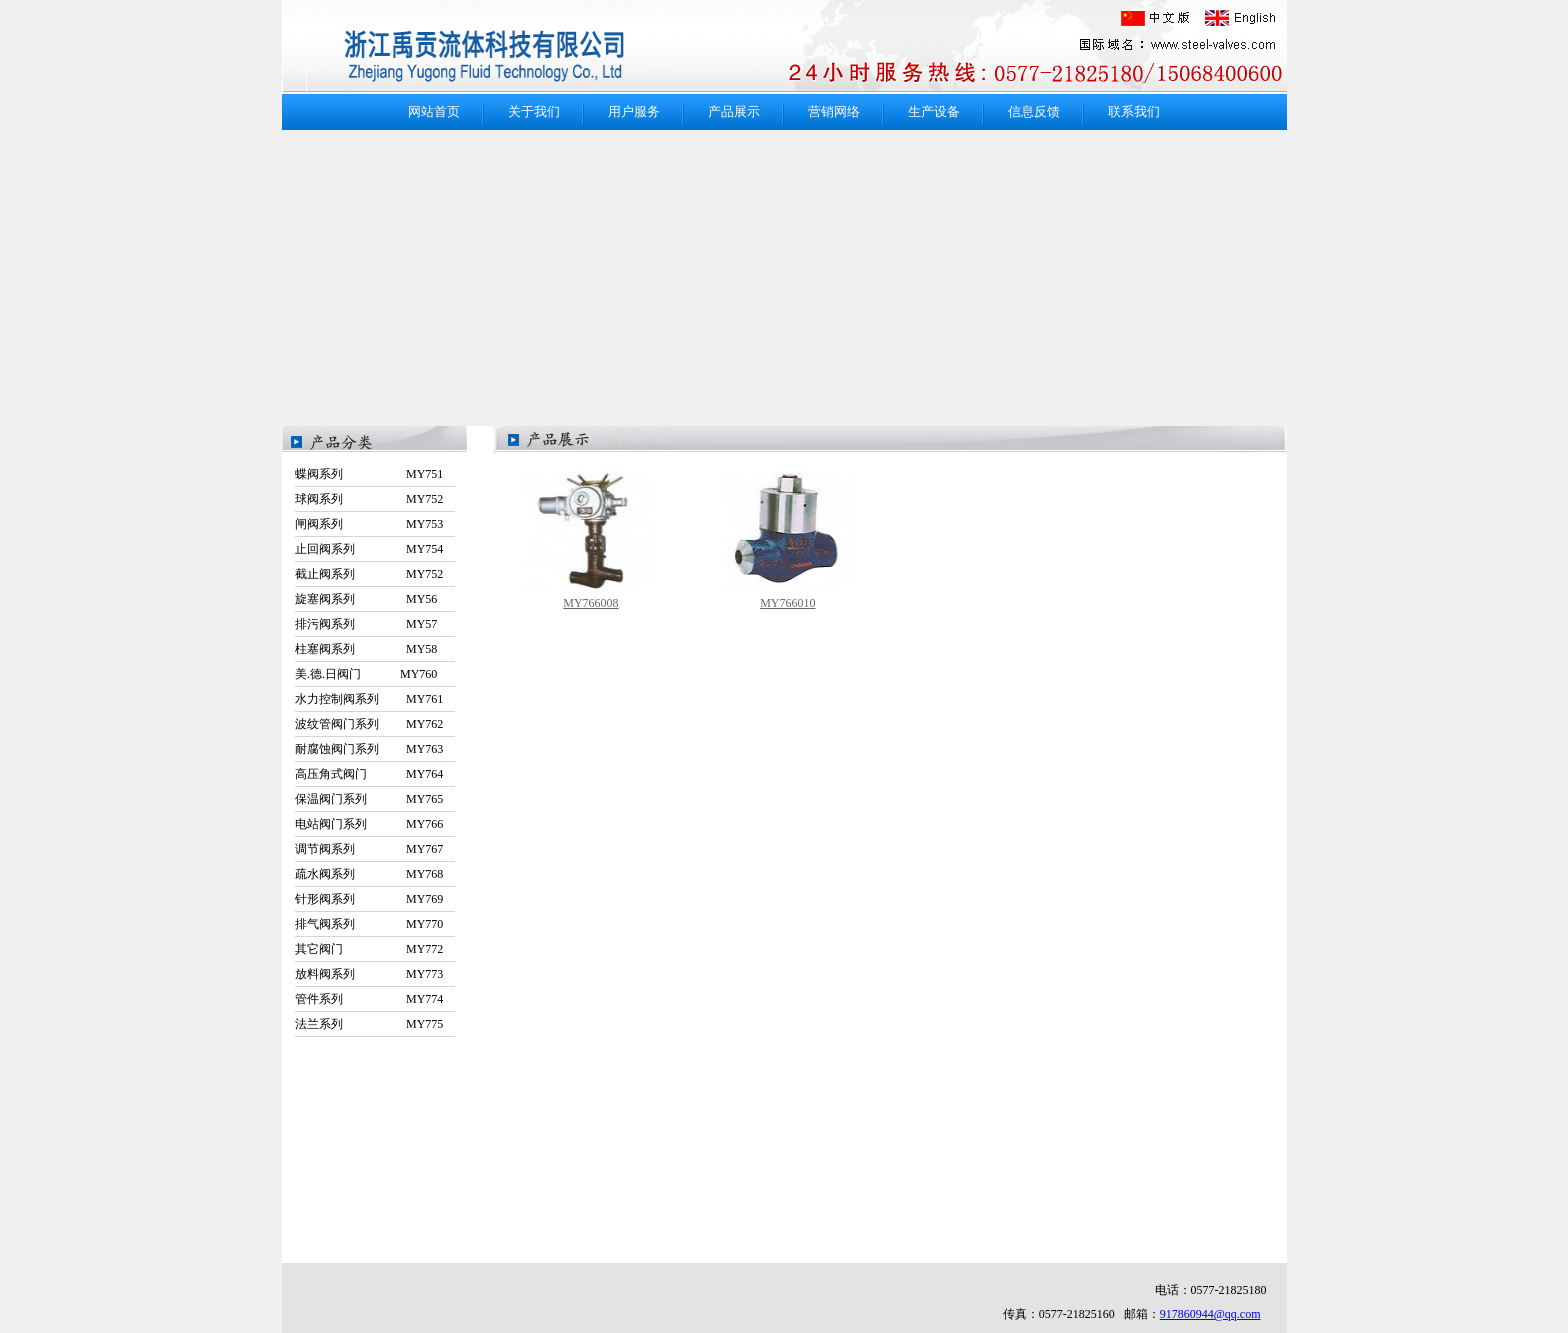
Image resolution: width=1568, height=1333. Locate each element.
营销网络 (834, 111)
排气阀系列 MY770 (369, 924)
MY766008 (590, 603)
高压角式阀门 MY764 (369, 774)
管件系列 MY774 (369, 999)
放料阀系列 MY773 (369, 974)
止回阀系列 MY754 (369, 549)
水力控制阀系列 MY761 (369, 699)
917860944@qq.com (1210, 1314)
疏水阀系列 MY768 (369, 874)
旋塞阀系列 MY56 (366, 599)
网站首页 (434, 111)
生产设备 (934, 111)
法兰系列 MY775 (369, 1024)
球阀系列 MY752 (369, 499)
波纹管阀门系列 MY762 (369, 724)
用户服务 (634, 111)
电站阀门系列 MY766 (369, 824)
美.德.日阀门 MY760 (366, 674)
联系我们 (1134, 111)
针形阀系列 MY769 (369, 899)
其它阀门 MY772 (369, 949)
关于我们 (534, 111)
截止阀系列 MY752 (369, 574)
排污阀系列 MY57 (366, 624)
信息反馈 (1034, 111)
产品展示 (734, 111)
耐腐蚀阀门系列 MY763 (369, 749)
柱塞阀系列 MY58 (366, 649)
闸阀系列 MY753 (369, 524)
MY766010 (787, 603)
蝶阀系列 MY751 (369, 474)
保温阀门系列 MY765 (369, 799)
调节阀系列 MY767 (369, 849)
